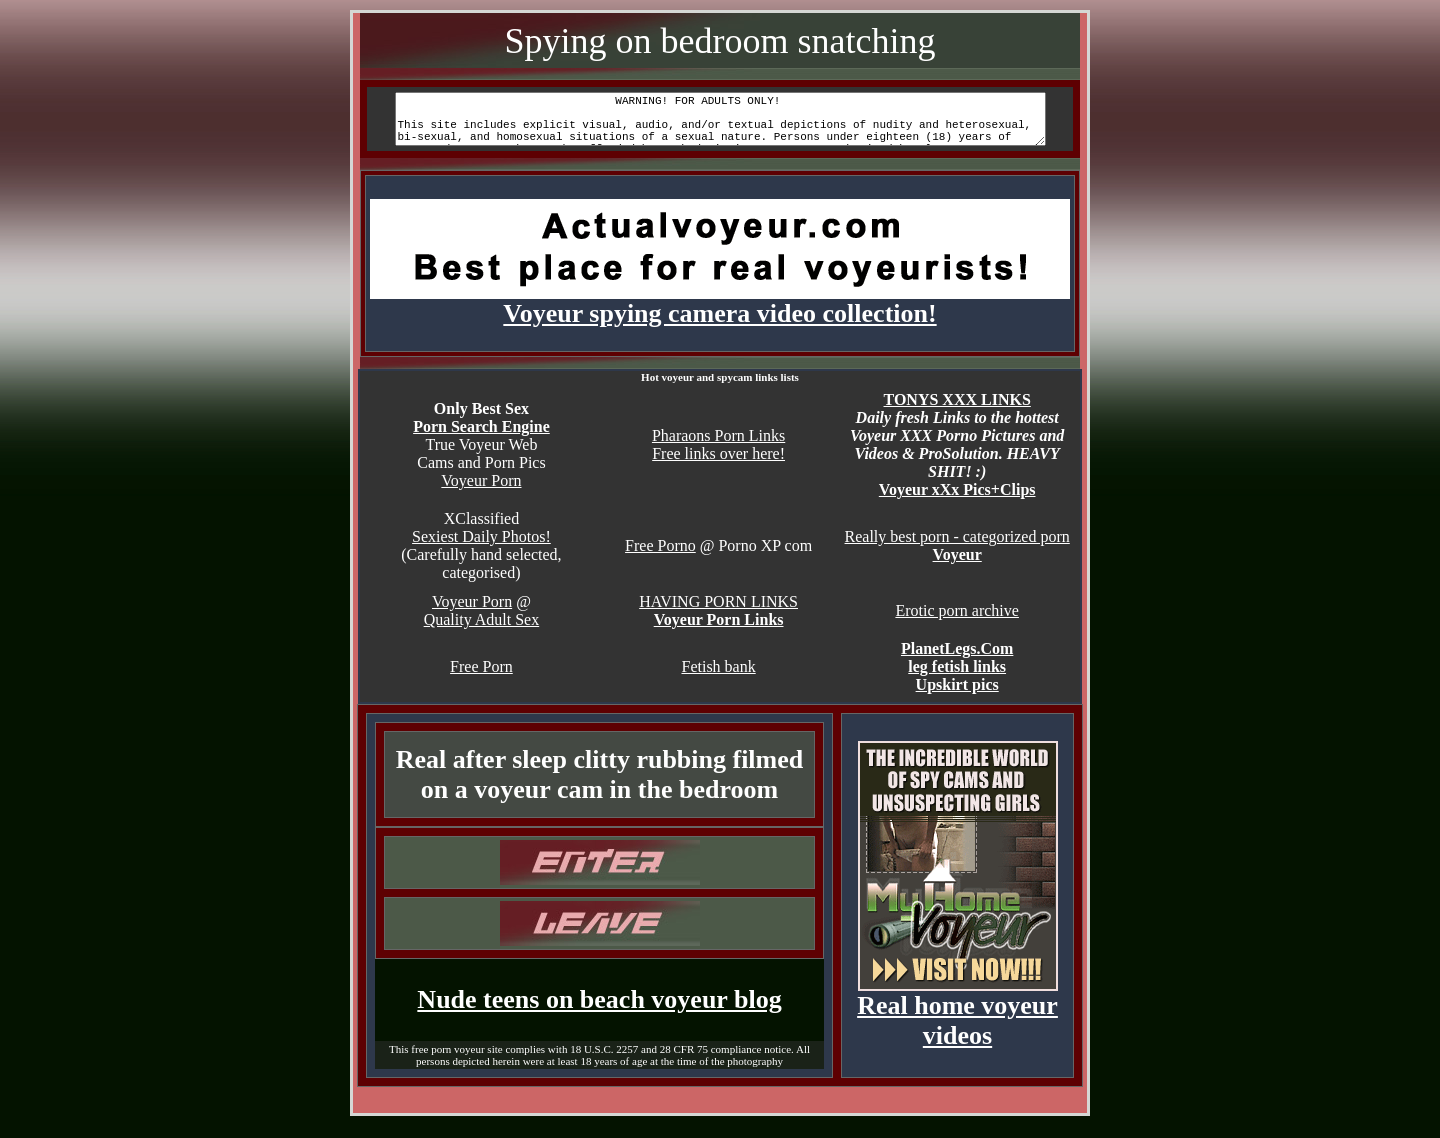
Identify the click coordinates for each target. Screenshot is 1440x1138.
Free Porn (481, 678)
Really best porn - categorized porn (957, 548)
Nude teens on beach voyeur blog (599, 1011)
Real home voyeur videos (957, 1021)
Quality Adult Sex (482, 631)
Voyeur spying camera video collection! (720, 314)
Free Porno (660, 557)
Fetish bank (718, 678)
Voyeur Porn (481, 492)
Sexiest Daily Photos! (481, 548)
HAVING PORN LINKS (718, 613)
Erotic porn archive (957, 622)
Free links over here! (718, 465)
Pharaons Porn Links (718, 447)
